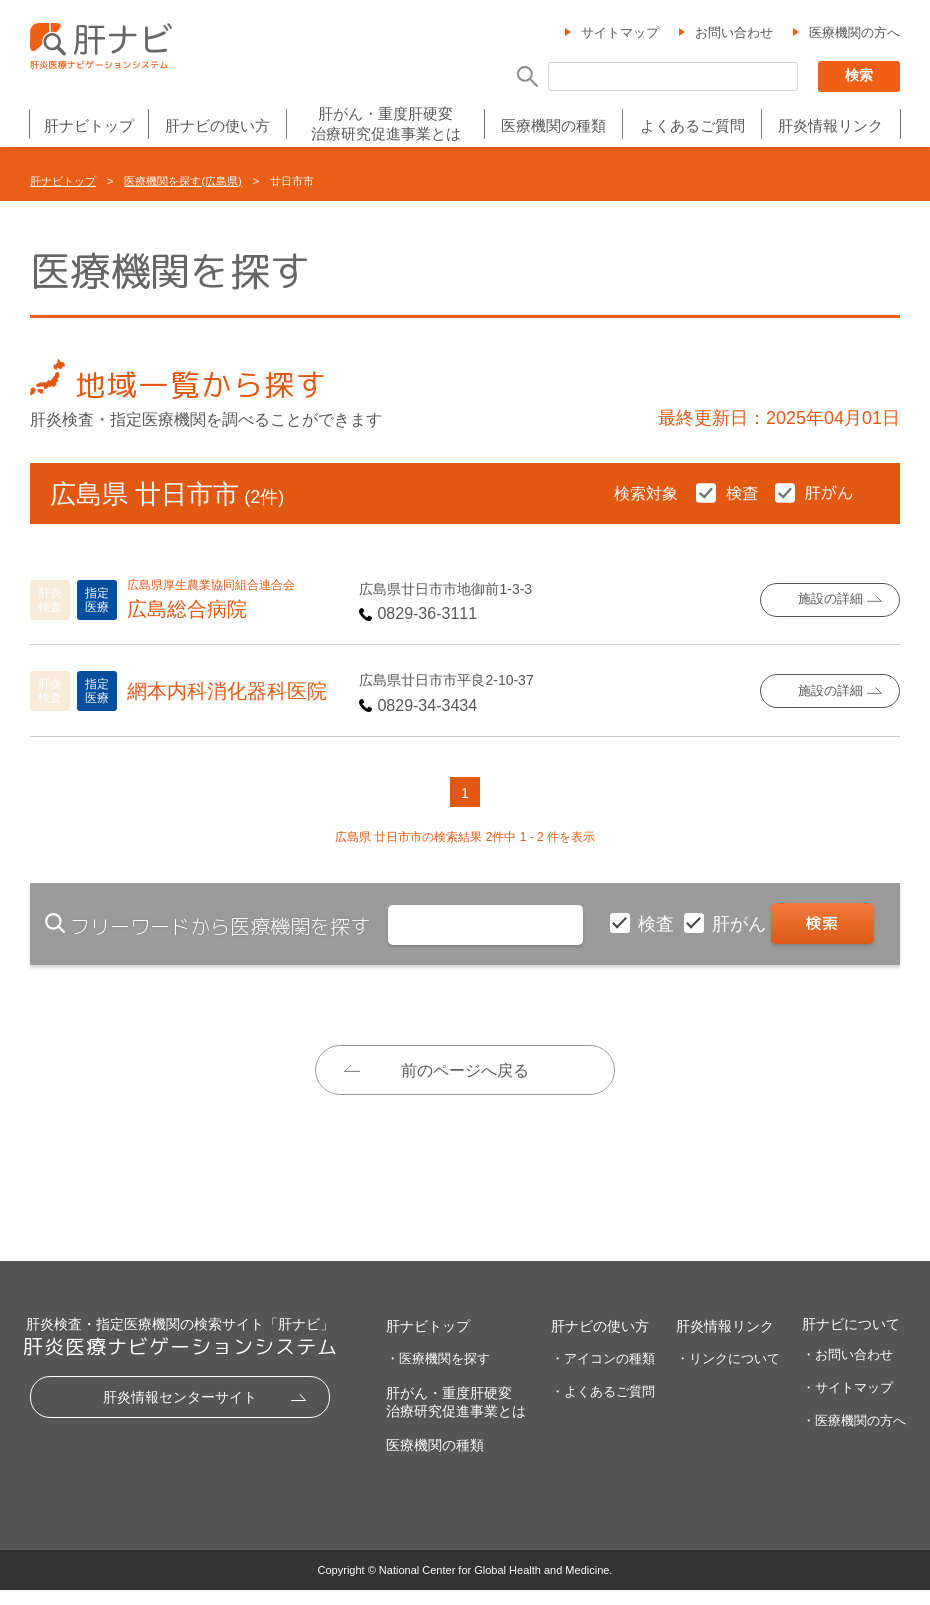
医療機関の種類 (553, 126)
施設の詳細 (830, 599)
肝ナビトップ (89, 126)
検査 (658, 924)
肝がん (741, 924)
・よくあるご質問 (603, 1405)
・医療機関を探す (438, 1372)
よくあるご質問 (692, 126)
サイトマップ (620, 33)
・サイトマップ (847, 1401)
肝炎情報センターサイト (180, 1411)
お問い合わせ (734, 33)
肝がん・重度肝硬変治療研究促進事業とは (386, 123)
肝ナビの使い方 (217, 126)
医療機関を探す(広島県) (182, 181)
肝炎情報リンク (830, 126)
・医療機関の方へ (854, 1434)
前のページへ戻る (465, 1070)
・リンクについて (728, 1372)
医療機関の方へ (854, 33)
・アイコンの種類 (603, 1372)
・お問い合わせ (847, 1368)
